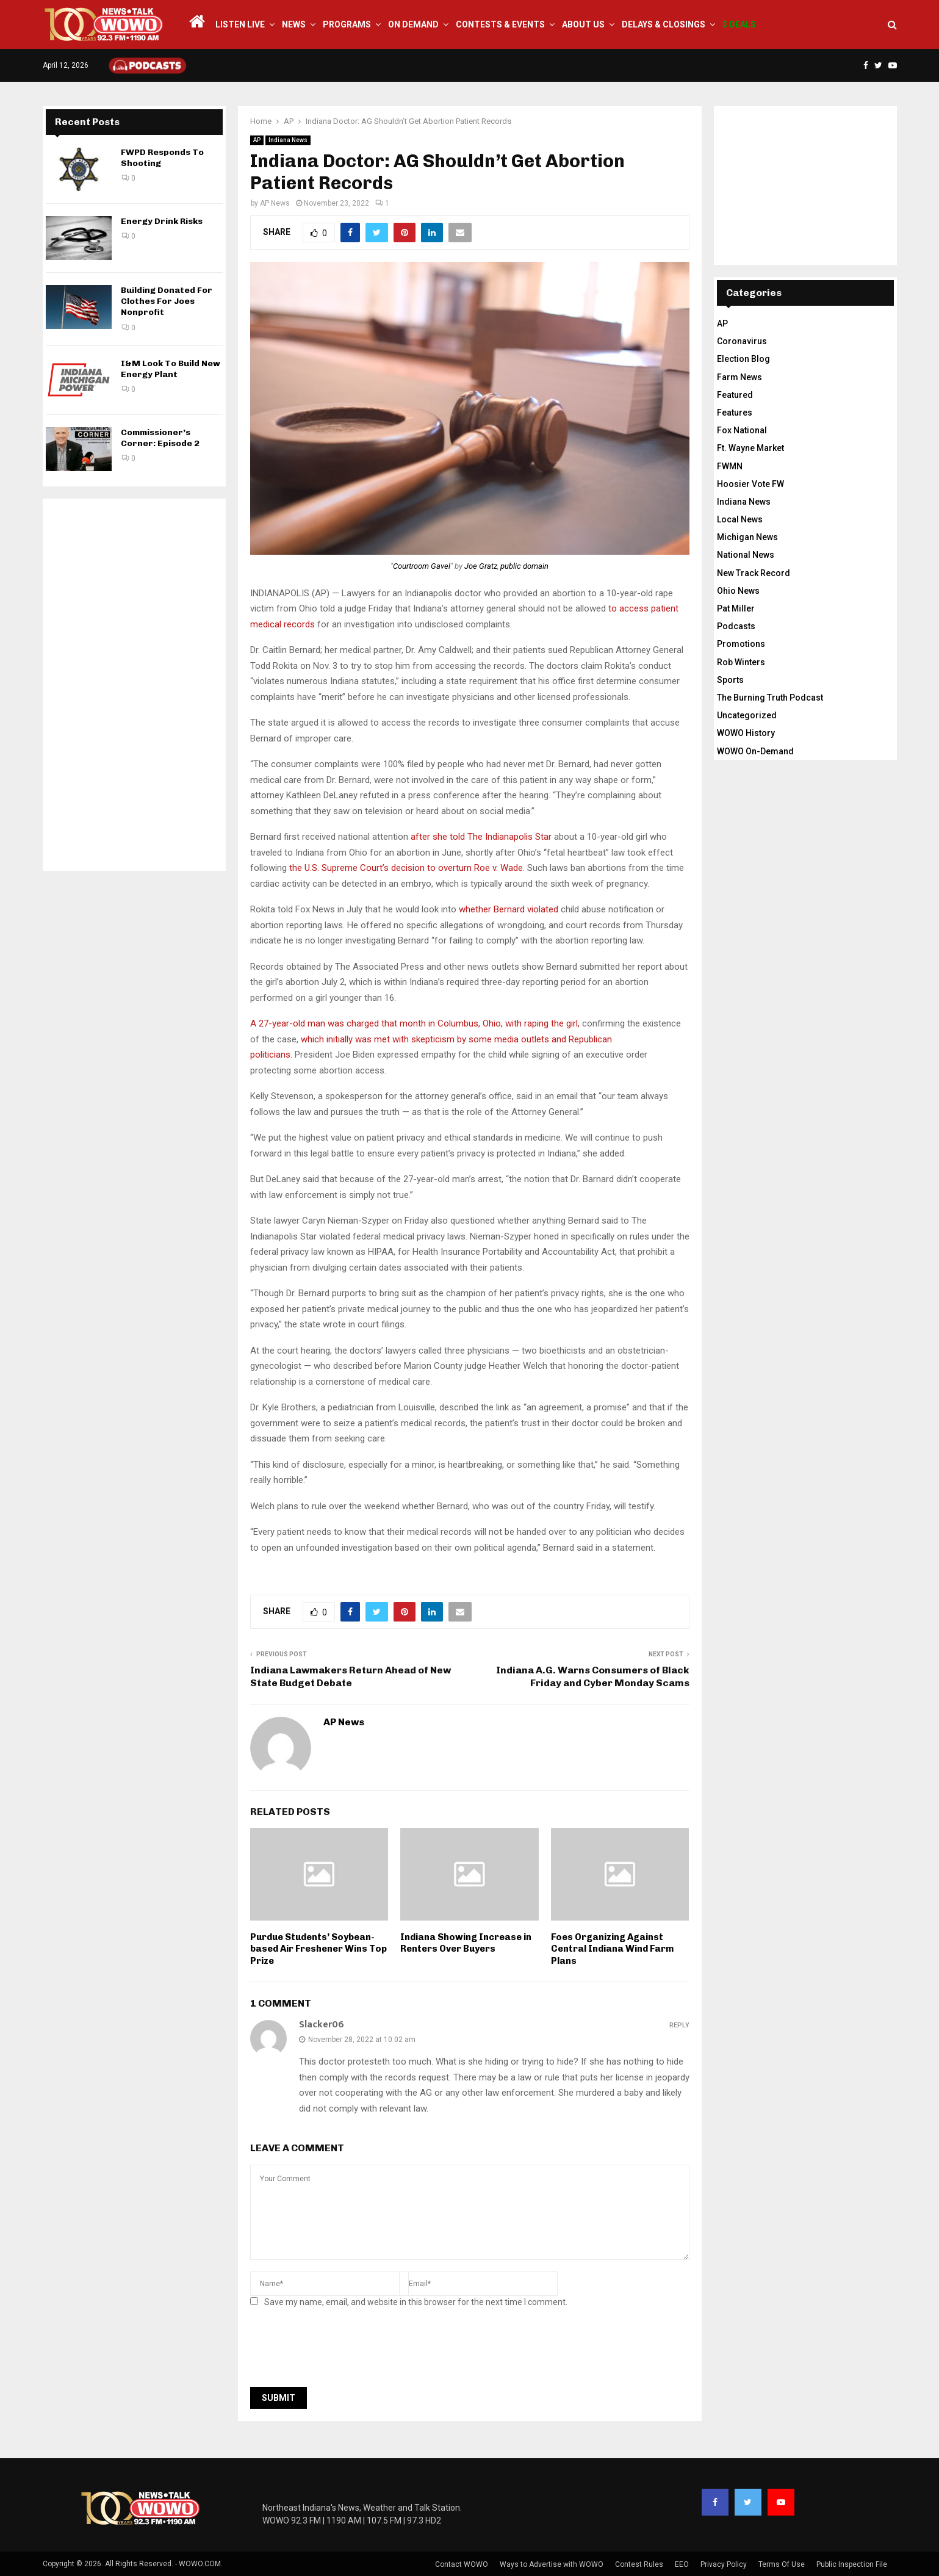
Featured (735, 395)
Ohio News (738, 591)
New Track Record (753, 573)
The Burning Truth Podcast (770, 697)
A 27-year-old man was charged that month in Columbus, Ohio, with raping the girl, (415, 1023)
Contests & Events (500, 24)
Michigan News (747, 537)
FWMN (730, 466)
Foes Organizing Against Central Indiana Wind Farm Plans (612, 1949)
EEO (682, 2564)
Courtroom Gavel (421, 566)
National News (745, 555)
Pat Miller (736, 608)
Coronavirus (742, 341)
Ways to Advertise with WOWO (551, 2564)
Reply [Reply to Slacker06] (679, 2025)
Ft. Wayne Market (750, 448)
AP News (275, 203)
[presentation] (343, 2351)
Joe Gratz (480, 566)
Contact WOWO (461, 2564)
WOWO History (746, 733)
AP (257, 140)
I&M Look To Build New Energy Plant (170, 369)
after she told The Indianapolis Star (481, 836)
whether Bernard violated (508, 909)
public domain (524, 566)
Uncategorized (747, 715)
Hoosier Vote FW (750, 484)
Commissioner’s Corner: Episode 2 (160, 438)
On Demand (413, 24)
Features (734, 412)
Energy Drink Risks (162, 221)
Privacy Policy (723, 2564)
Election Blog (743, 359)
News (294, 24)
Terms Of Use (781, 2564)
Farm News (739, 377)
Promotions (741, 644)
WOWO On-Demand (755, 751)
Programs (347, 24)
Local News (740, 519)
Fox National (742, 430)
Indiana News (288, 140)
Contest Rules (639, 2564)
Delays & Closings (663, 24)
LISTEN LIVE (240, 24)
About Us (583, 24)
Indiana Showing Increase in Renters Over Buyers (465, 1943)
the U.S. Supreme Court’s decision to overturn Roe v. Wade (406, 867)
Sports (730, 680)
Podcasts (736, 626)
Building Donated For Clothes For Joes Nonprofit (166, 301)
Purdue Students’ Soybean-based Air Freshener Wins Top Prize (318, 1949)
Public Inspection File (851, 2564)
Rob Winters (741, 662)
